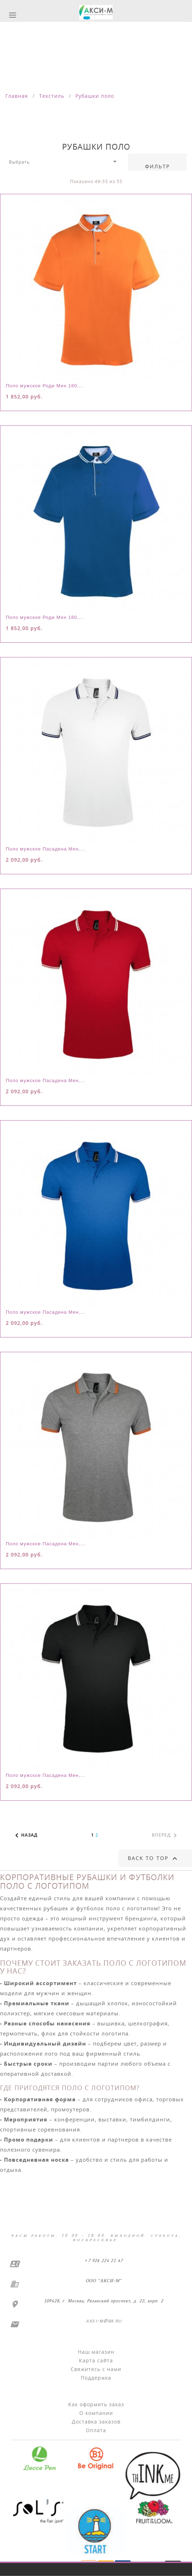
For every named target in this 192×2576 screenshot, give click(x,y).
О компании (96, 2412)
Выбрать (64, 161)
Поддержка (96, 2377)
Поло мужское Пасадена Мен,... (45, 849)
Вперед (165, 1835)
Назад (25, 1835)
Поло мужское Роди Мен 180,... (45, 385)
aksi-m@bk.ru (103, 2321)
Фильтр (157, 166)
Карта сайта (96, 2360)
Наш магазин (96, 2351)
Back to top (153, 1858)
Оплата (96, 2430)
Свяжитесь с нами (96, 2369)
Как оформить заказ (96, 2404)
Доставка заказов (96, 2421)
